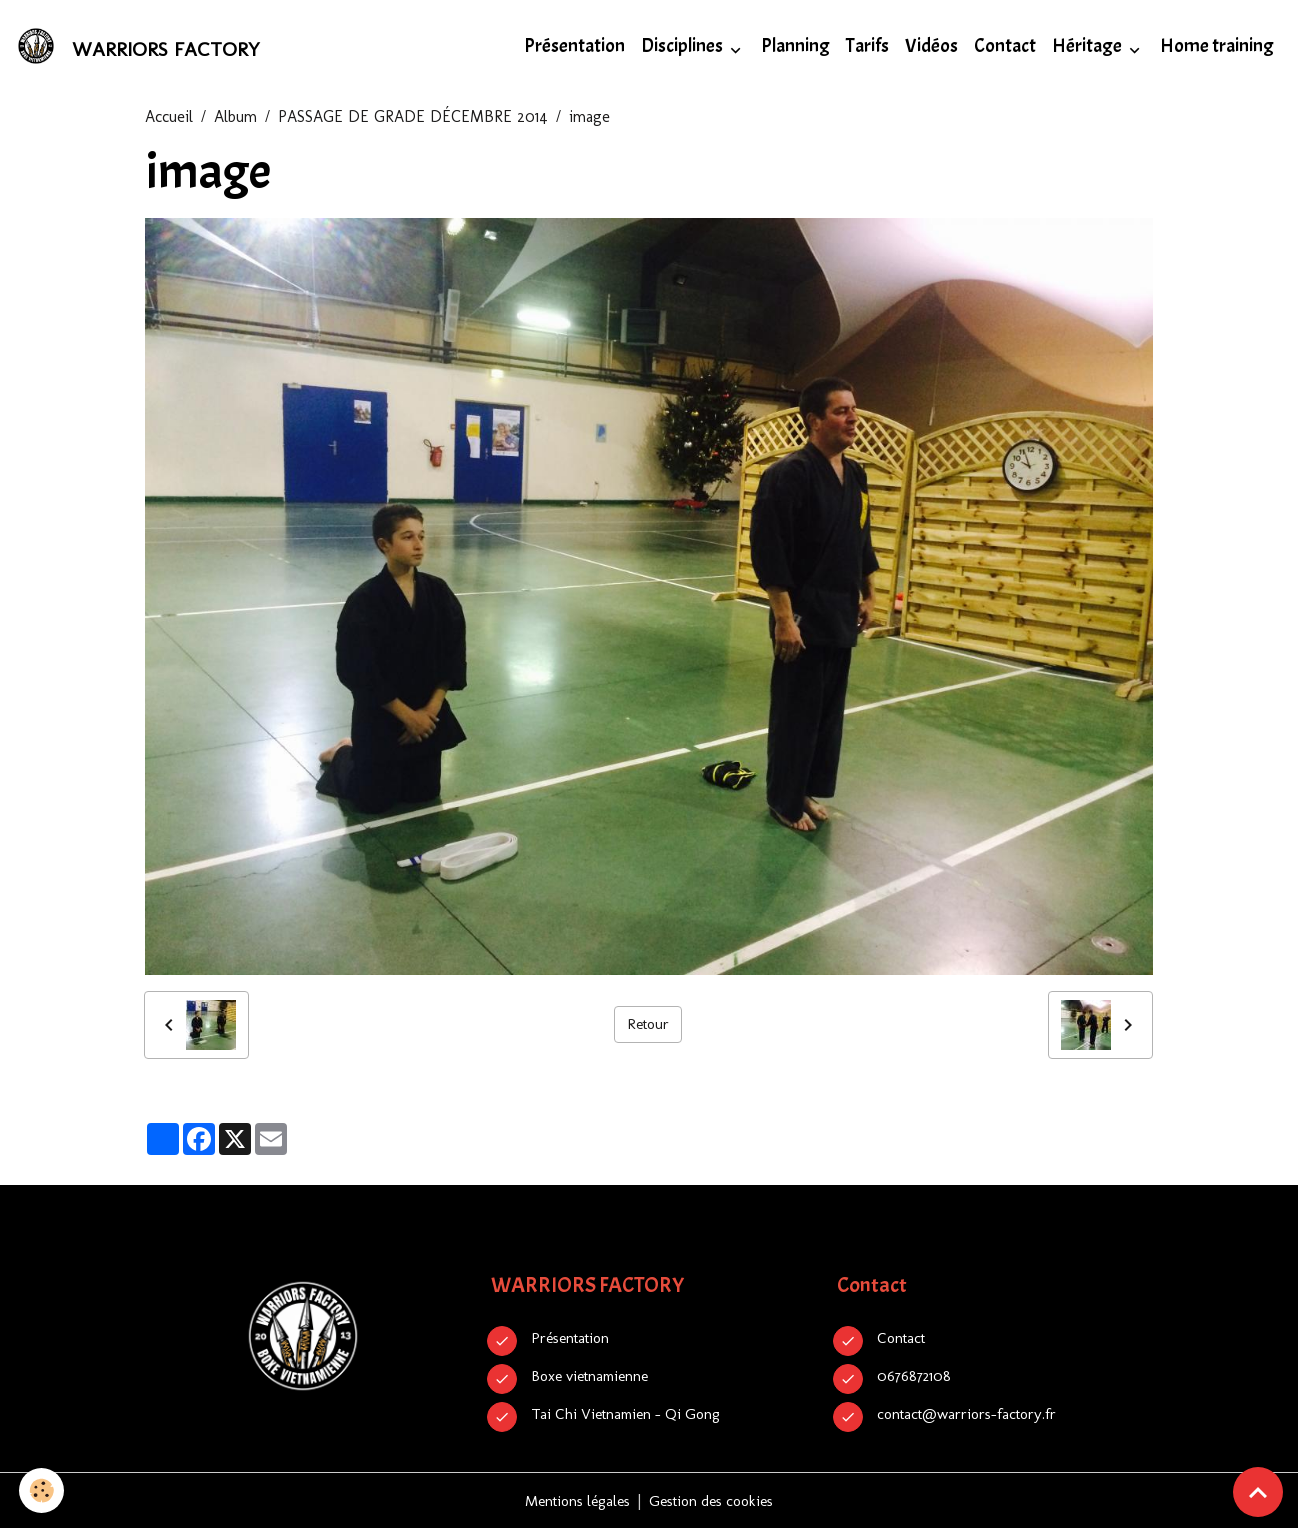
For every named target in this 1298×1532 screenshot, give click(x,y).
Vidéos (931, 48)
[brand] (142, 48)
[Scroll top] (1258, 1492)
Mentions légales (571, 1503)
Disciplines (683, 48)
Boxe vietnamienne (595, 1378)
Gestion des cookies (716, 1503)
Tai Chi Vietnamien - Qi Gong (632, 1416)
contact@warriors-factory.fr (973, 1416)
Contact (1005, 48)
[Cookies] (42, 1490)
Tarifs (867, 48)
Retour (648, 1027)
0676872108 (916, 1378)
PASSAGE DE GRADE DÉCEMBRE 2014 (413, 119)
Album (235, 119)
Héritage (1088, 48)
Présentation (574, 48)
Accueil (169, 119)
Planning (795, 48)
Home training (1217, 48)
